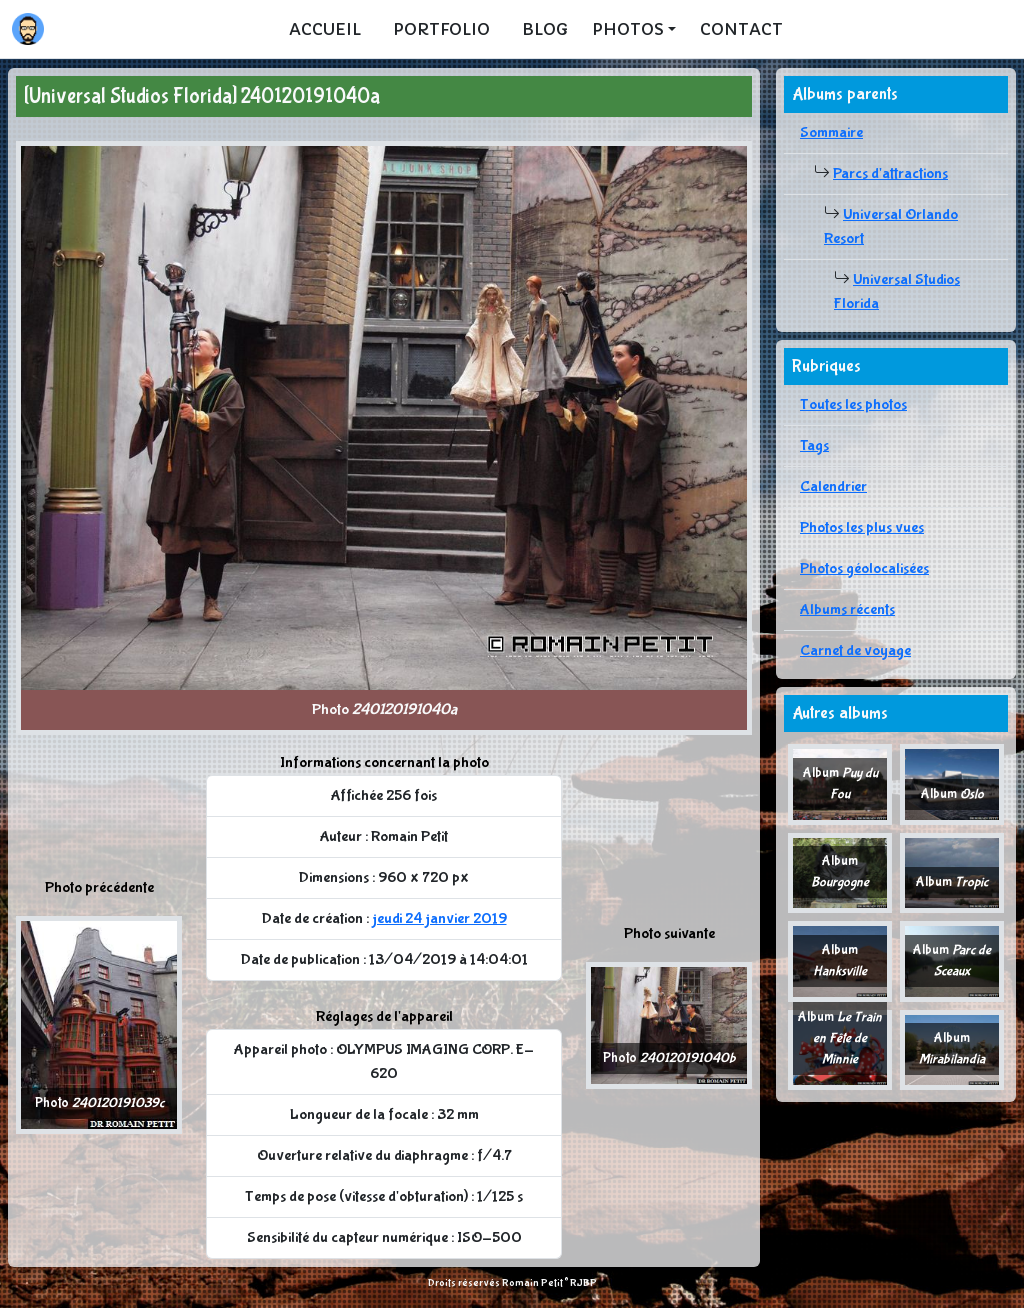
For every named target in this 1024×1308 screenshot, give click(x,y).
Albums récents (847, 609)
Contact (741, 29)
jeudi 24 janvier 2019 (439, 918)
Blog (545, 29)
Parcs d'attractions (890, 173)
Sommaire (831, 132)
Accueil (325, 29)
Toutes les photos (853, 404)
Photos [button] (628, 29)
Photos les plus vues (862, 527)
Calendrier (833, 486)
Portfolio (441, 29)
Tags (814, 445)
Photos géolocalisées (864, 568)
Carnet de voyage (855, 650)
